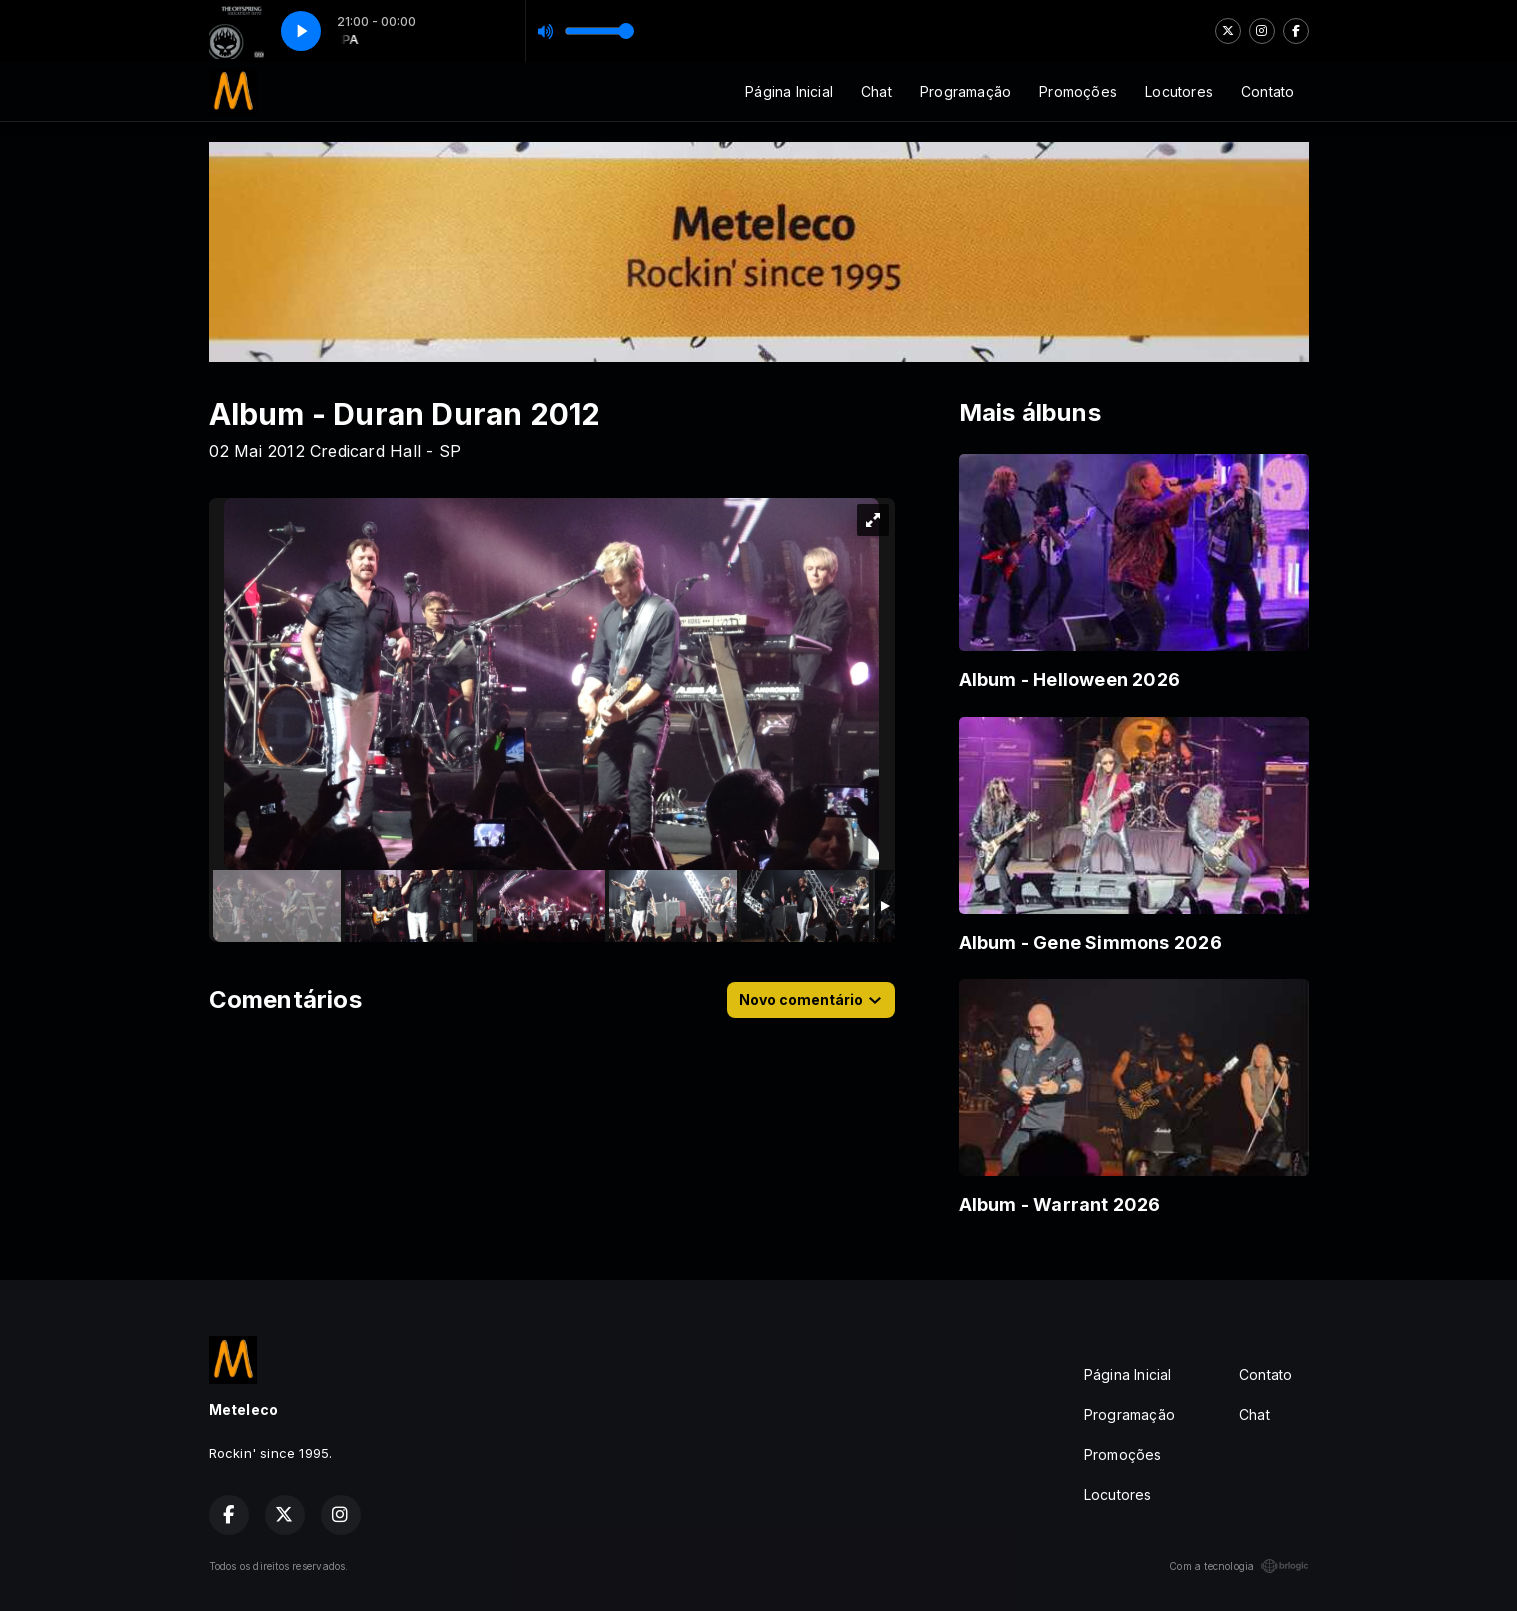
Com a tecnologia (1238, 1566)
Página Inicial (789, 91)
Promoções (1078, 91)
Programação (965, 91)
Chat (876, 91)
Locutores (1179, 91)
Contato (1267, 91)
